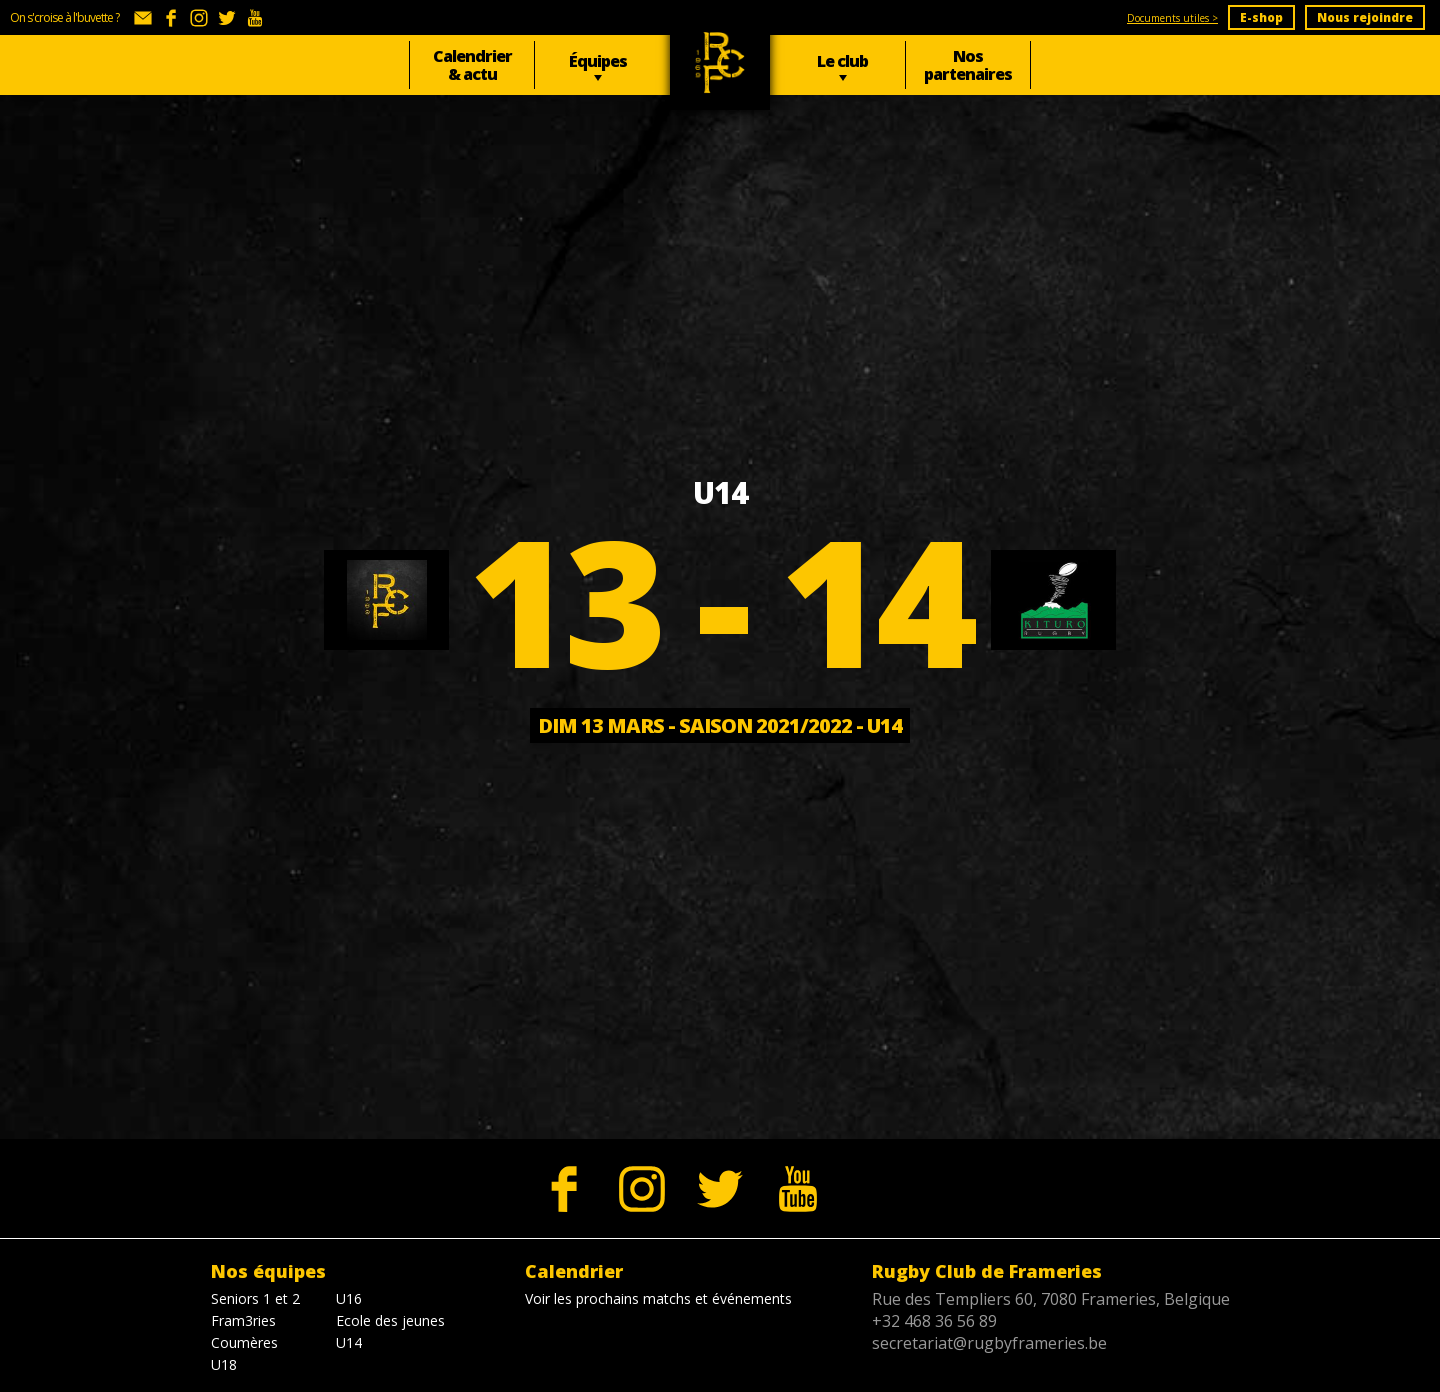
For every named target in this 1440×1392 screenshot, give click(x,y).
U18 (224, 1364)
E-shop (1261, 17)
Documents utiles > (1172, 18)
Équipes (598, 61)
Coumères (244, 1342)
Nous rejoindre (1365, 17)
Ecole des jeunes (390, 1320)
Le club (842, 61)
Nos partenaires (968, 65)
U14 (349, 1342)
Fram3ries (243, 1320)
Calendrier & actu (472, 65)
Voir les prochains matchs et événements (658, 1298)
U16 (349, 1298)
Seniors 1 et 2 (255, 1298)
